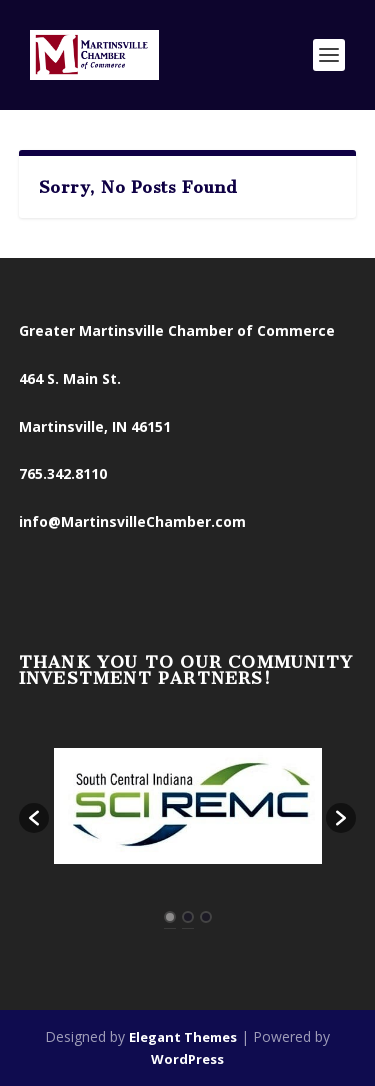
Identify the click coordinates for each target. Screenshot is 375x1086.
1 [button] (170, 917)
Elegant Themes (183, 1037)
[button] (34, 818)
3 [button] (206, 917)
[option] (188, 808)
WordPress (187, 1059)
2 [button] (188, 917)
